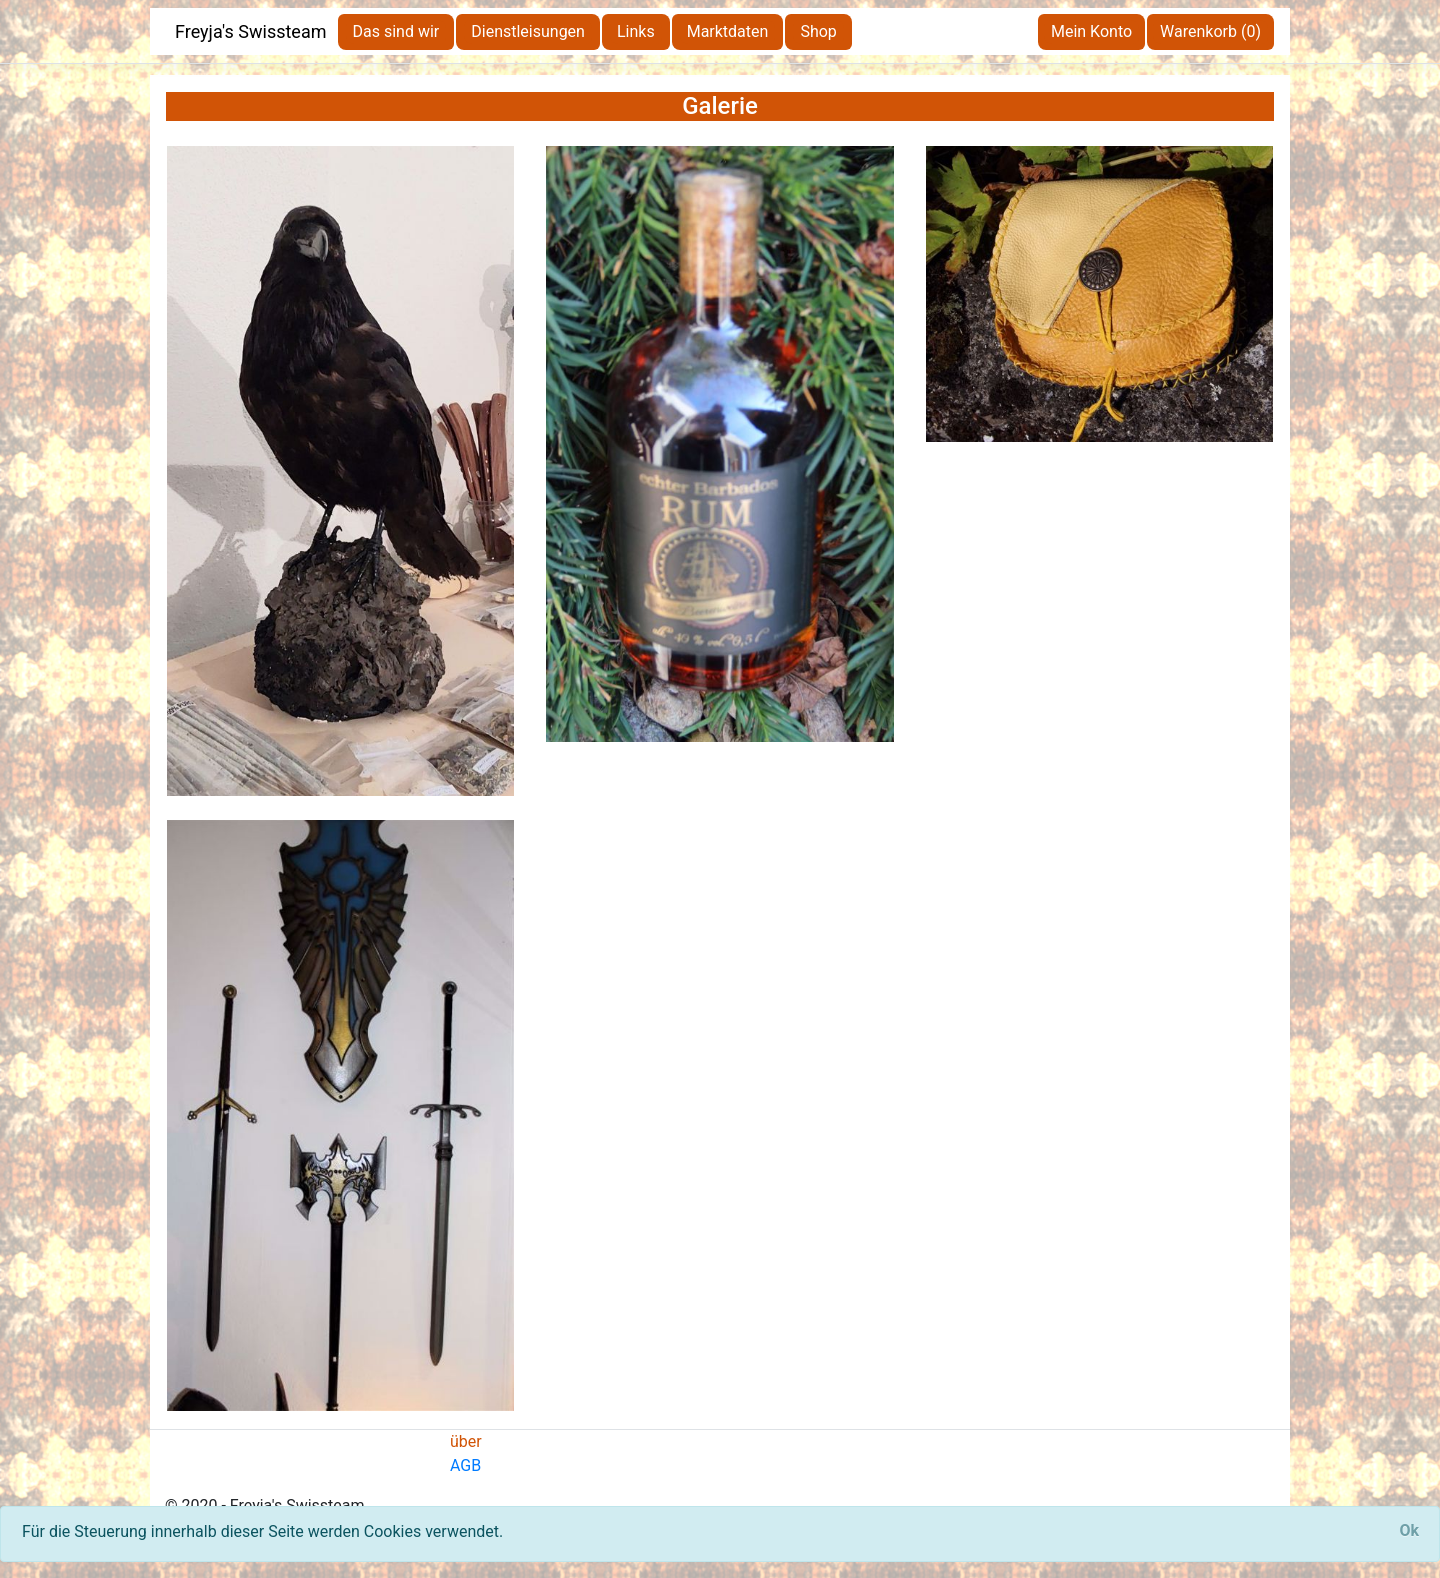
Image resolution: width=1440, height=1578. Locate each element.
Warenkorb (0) (1210, 31)
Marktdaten (728, 31)
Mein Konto (1091, 31)
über (466, 1441)
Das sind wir (396, 31)
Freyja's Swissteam (251, 31)
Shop (818, 31)
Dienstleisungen (528, 31)
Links (636, 31)
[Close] (1409, 1531)
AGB (465, 1465)
